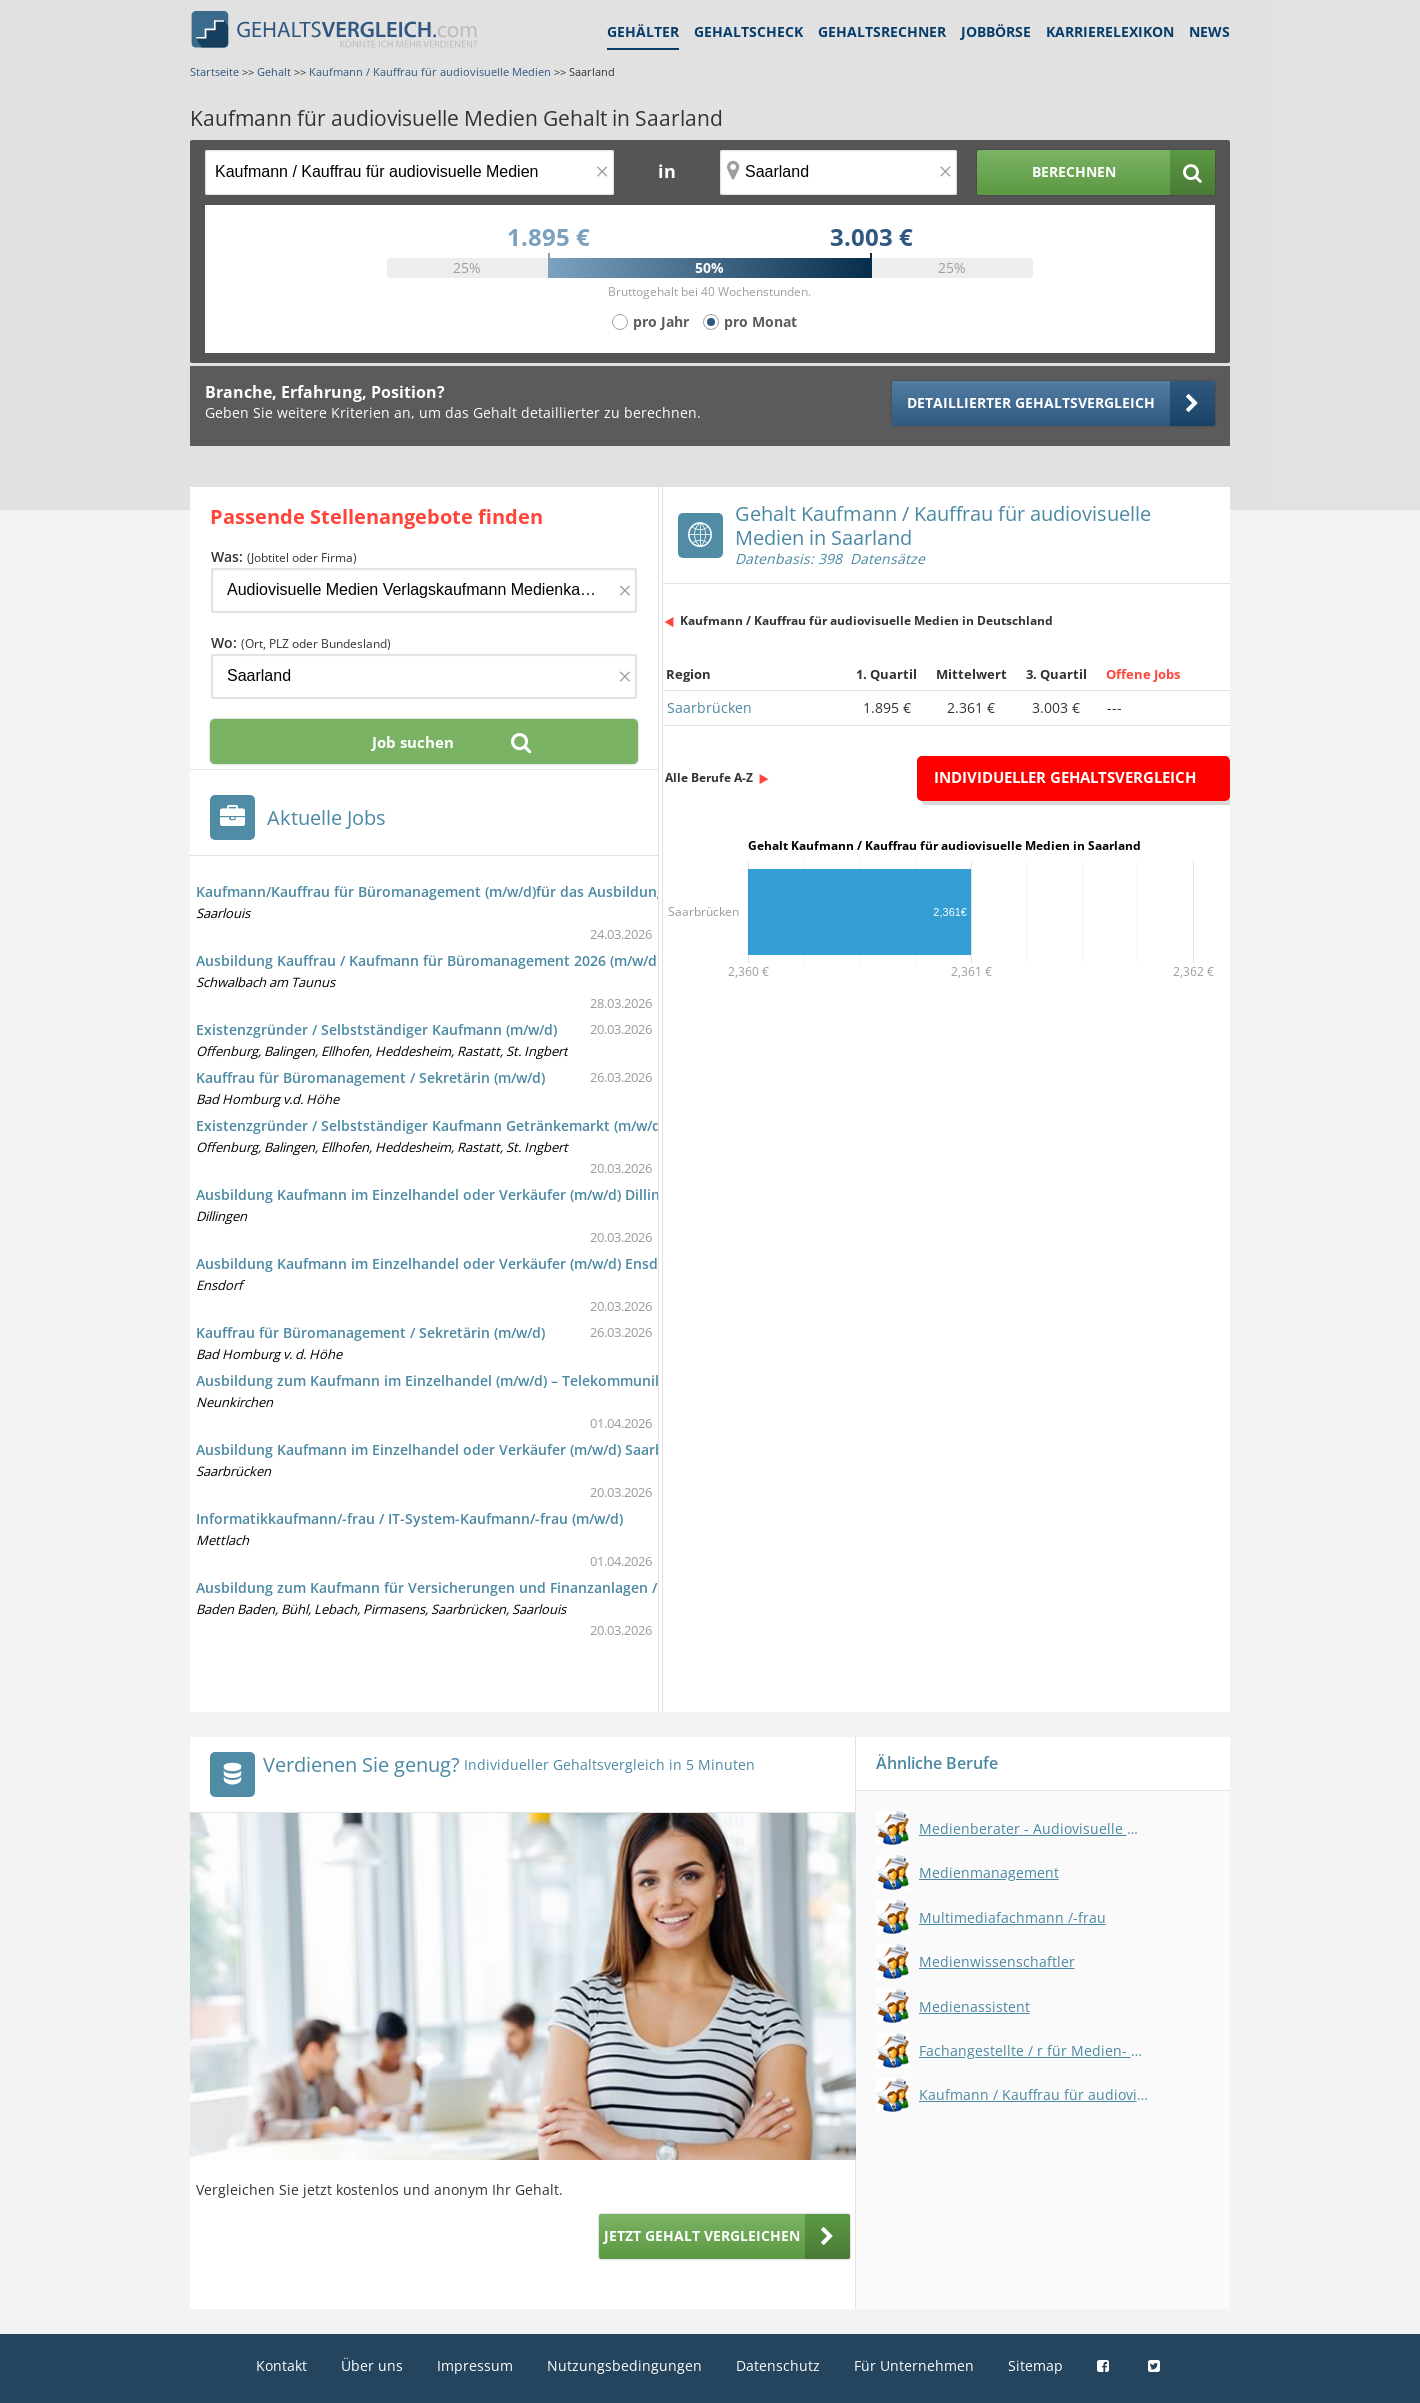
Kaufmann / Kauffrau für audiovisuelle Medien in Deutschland (866, 620)
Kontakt (281, 2365)
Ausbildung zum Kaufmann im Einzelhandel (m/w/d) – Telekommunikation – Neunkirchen (499, 1380)
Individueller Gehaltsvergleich (1065, 777)
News (1209, 31)
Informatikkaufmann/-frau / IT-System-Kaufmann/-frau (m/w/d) (409, 1518)
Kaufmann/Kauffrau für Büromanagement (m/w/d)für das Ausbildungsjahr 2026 (465, 891)
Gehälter (643, 31)
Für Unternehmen (914, 2365)
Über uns (372, 2365)
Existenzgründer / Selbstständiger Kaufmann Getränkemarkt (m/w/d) (430, 1125)
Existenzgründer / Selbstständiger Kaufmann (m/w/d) (376, 1029)
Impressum (475, 2365)
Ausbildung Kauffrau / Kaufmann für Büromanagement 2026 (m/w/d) (428, 960)
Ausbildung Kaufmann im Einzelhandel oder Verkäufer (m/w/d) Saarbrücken (453, 1449)
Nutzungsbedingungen (624, 2365)
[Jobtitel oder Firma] (424, 590)
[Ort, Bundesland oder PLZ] (839, 172)
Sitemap (1035, 2365)
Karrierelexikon (1110, 31)
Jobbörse (996, 31)
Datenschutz (778, 2365)
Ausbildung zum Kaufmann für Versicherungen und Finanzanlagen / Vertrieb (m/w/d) (484, 1587)
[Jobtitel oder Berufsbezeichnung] (409, 172)
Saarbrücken (709, 707)
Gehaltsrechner (882, 31)
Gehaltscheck (748, 31)
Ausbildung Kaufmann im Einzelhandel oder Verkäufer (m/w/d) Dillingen (440, 1194)
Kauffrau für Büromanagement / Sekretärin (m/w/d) (370, 1077)
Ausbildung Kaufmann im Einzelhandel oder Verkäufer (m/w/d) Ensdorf (437, 1263)
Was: (284, 556)
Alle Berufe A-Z (709, 777)
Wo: (301, 642)
